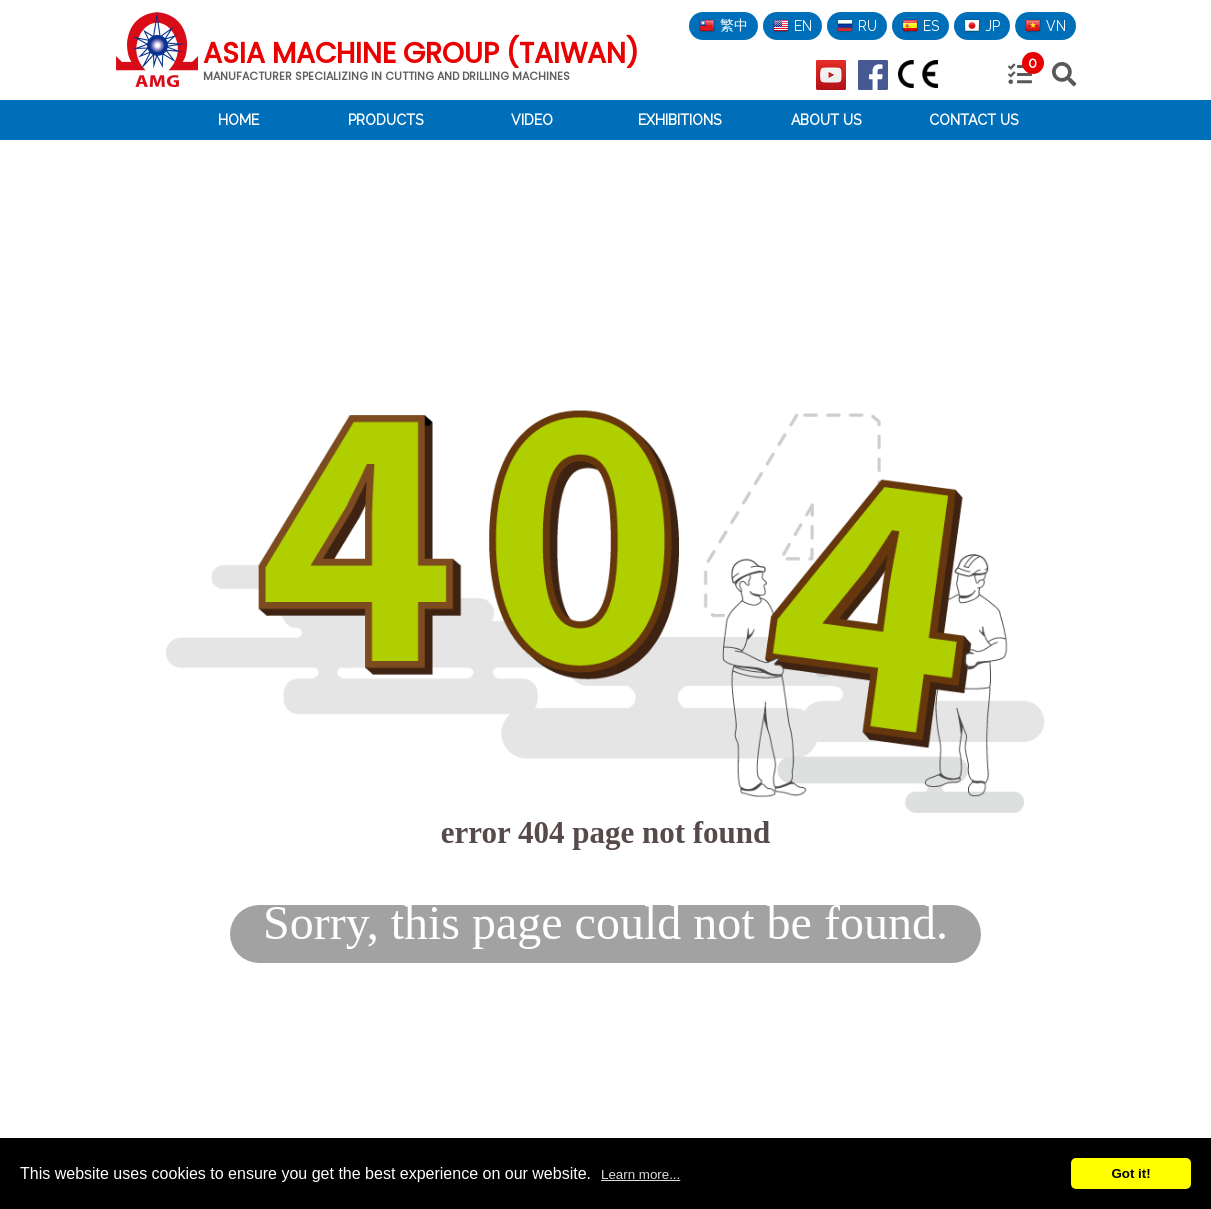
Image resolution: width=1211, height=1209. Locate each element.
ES (920, 26)
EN (792, 26)
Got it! (1130, 1173)
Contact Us (973, 120)
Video (532, 120)
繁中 (723, 25)
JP (982, 26)
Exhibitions (679, 120)
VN (1045, 26)
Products (385, 120)
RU (857, 26)
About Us (826, 120)
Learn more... (640, 1174)
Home (238, 120)
